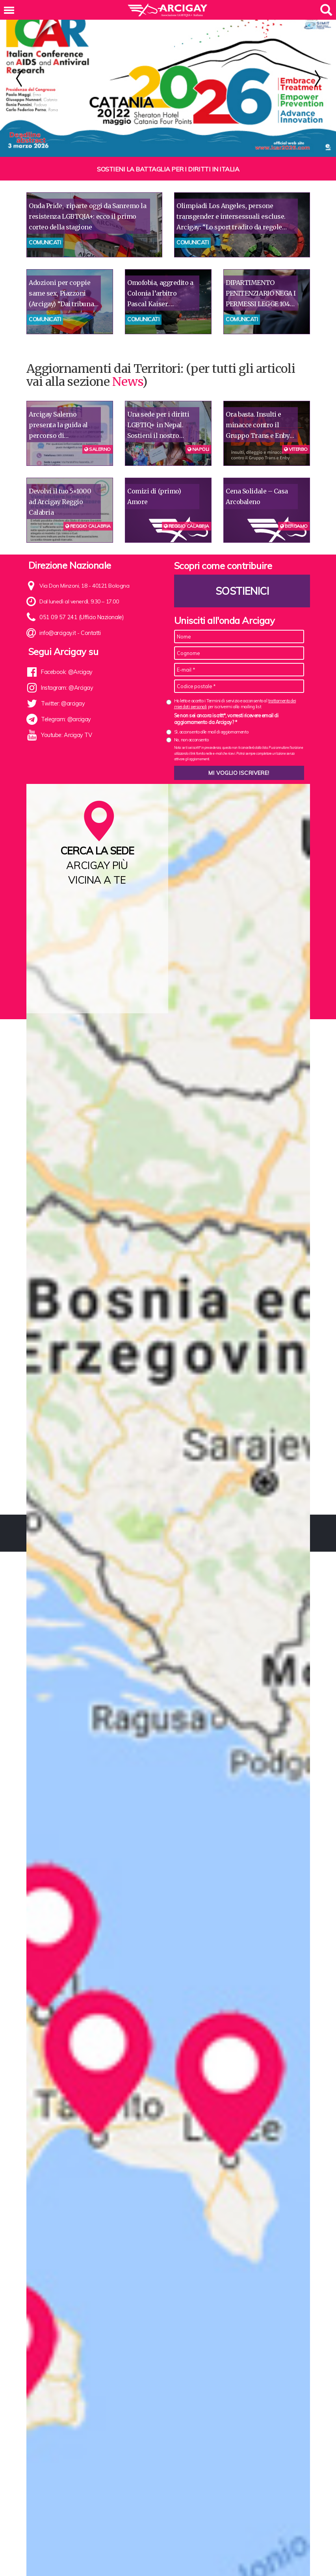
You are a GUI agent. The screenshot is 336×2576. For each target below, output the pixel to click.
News (127, 359)
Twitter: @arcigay (62, 681)
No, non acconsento (191, 718)
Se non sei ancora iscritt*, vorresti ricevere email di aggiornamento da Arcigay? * (226, 697)
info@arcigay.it (57, 611)
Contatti (90, 611)
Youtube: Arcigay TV (65, 713)
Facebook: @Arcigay (66, 650)
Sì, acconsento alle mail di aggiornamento (211, 710)
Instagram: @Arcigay (66, 666)
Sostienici (242, 569)
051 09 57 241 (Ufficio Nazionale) (79, 595)
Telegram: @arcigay (65, 697)
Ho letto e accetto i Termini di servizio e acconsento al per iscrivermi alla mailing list (235, 682)
